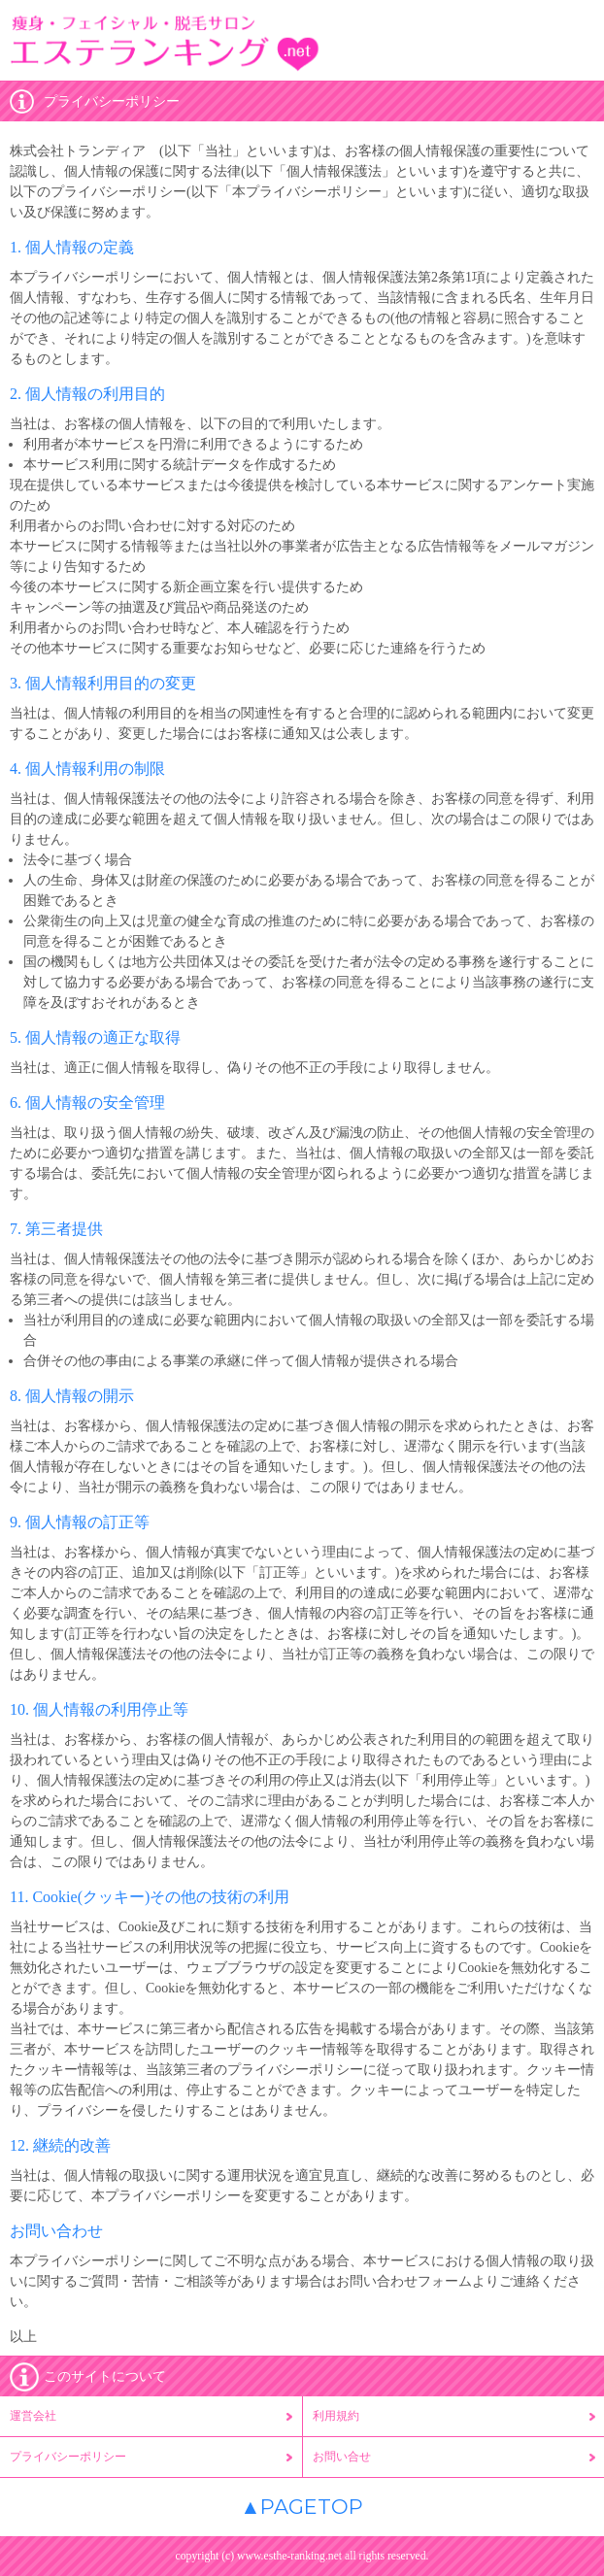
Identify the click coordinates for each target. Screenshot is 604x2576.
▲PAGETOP (302, 2506)
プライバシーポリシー (68, 2456)
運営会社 (33, 2416)
